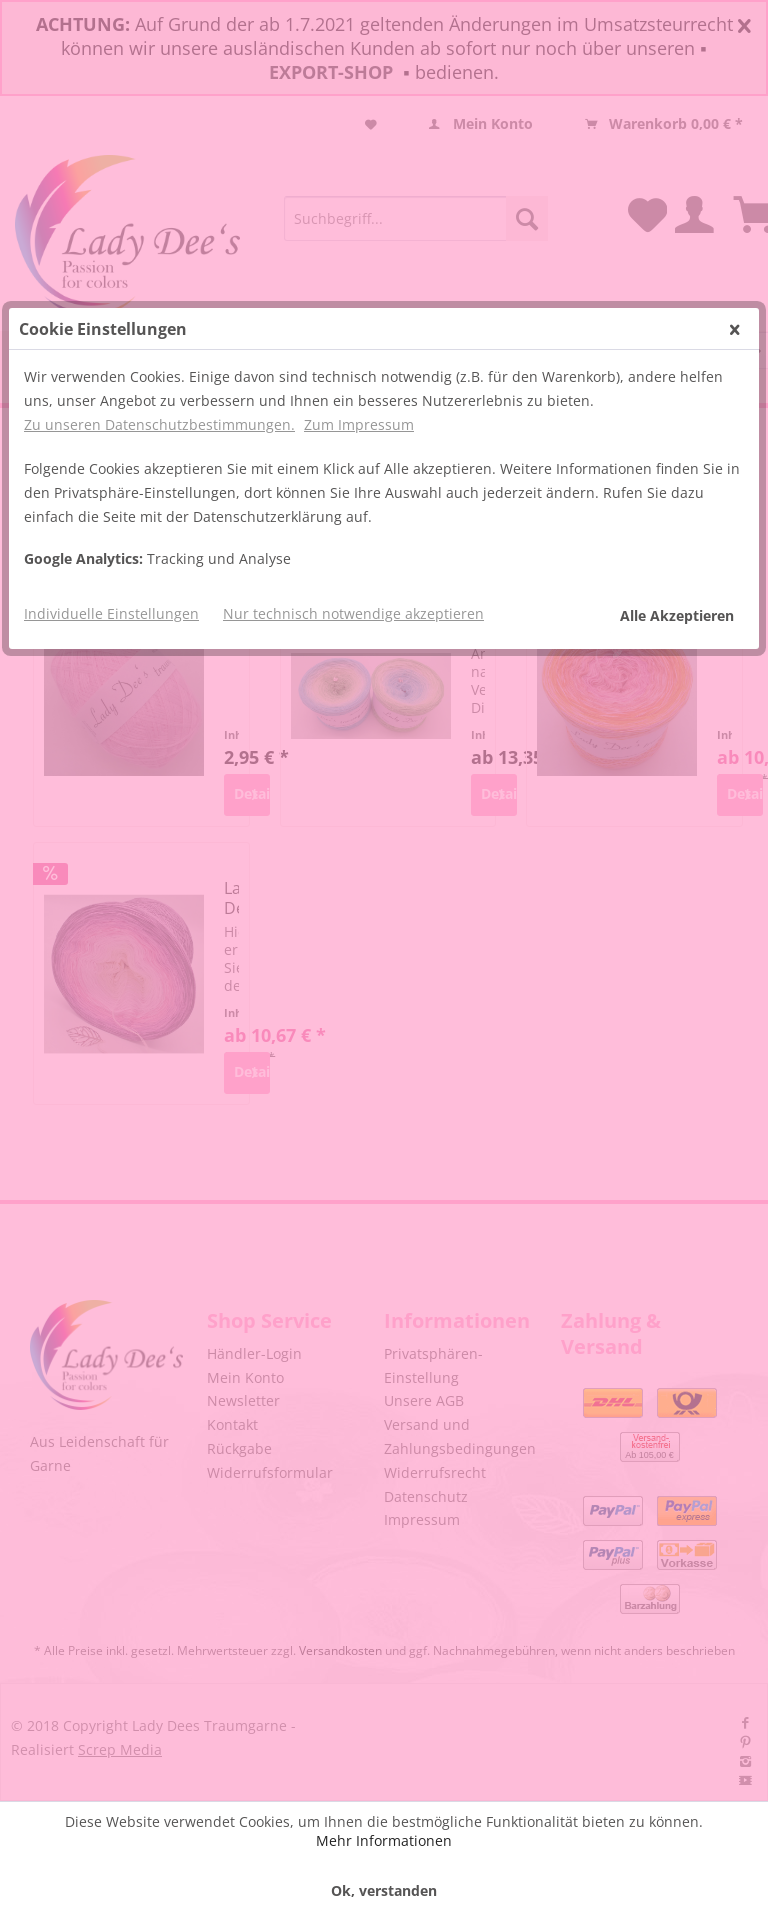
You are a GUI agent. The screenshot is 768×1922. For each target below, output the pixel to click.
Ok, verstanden (384, 1890)
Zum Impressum (359, 306)
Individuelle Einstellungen (111, 495)
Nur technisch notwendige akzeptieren (353, 495)
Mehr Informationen (384, 1840)
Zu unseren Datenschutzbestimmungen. (159, 306)
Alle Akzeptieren (677, 497)
